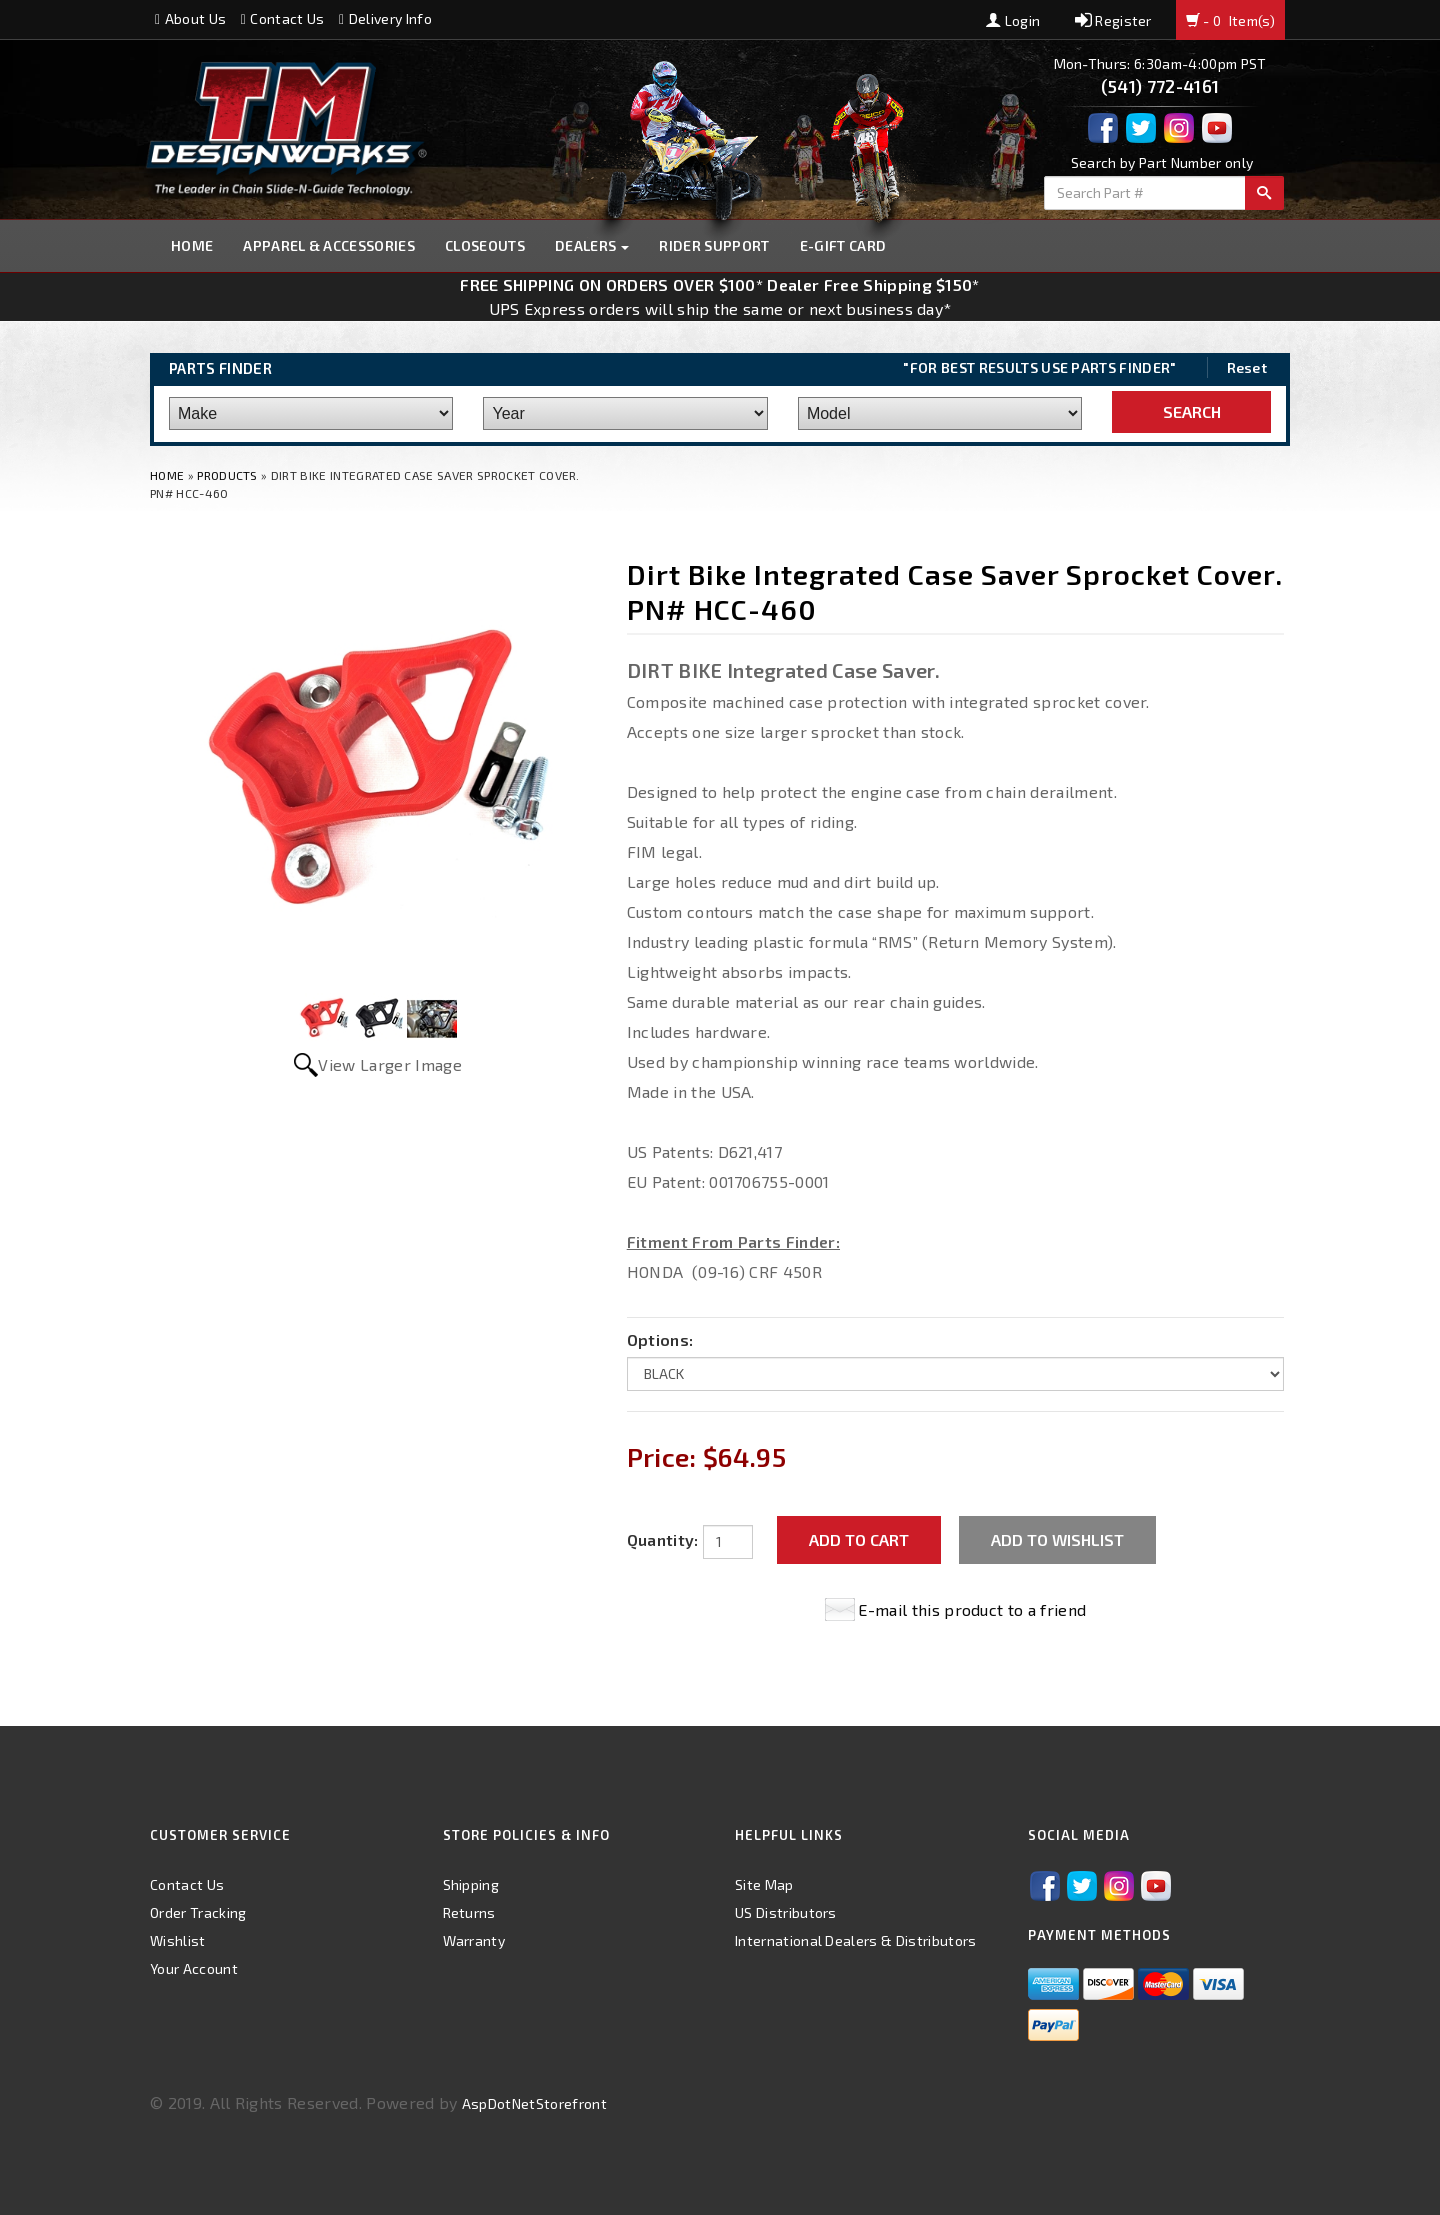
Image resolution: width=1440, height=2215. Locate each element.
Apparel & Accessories (329, 245)
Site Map (764, 1884)
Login (1013, 20)
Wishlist (178, 1940)
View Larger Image (389, 1064)
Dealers (592, 245)
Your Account (194, 1968)
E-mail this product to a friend (972, 1609)
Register (1113, 20)
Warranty (474, 1940)
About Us (190, 18)
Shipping (471, 1884)
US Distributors (786, 1912)
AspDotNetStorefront (534, 2103)
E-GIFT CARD (843, 245)
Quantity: (663, 1539)
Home (192, 245)
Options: (660, 1339)
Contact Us (283, 18)
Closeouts (485, 245)
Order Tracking (198, 1912)
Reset (1247, 367)
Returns (469, 1912)
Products (227, 475)
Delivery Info (385, 18)
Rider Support (714, 245)
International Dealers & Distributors (856, 1940)
